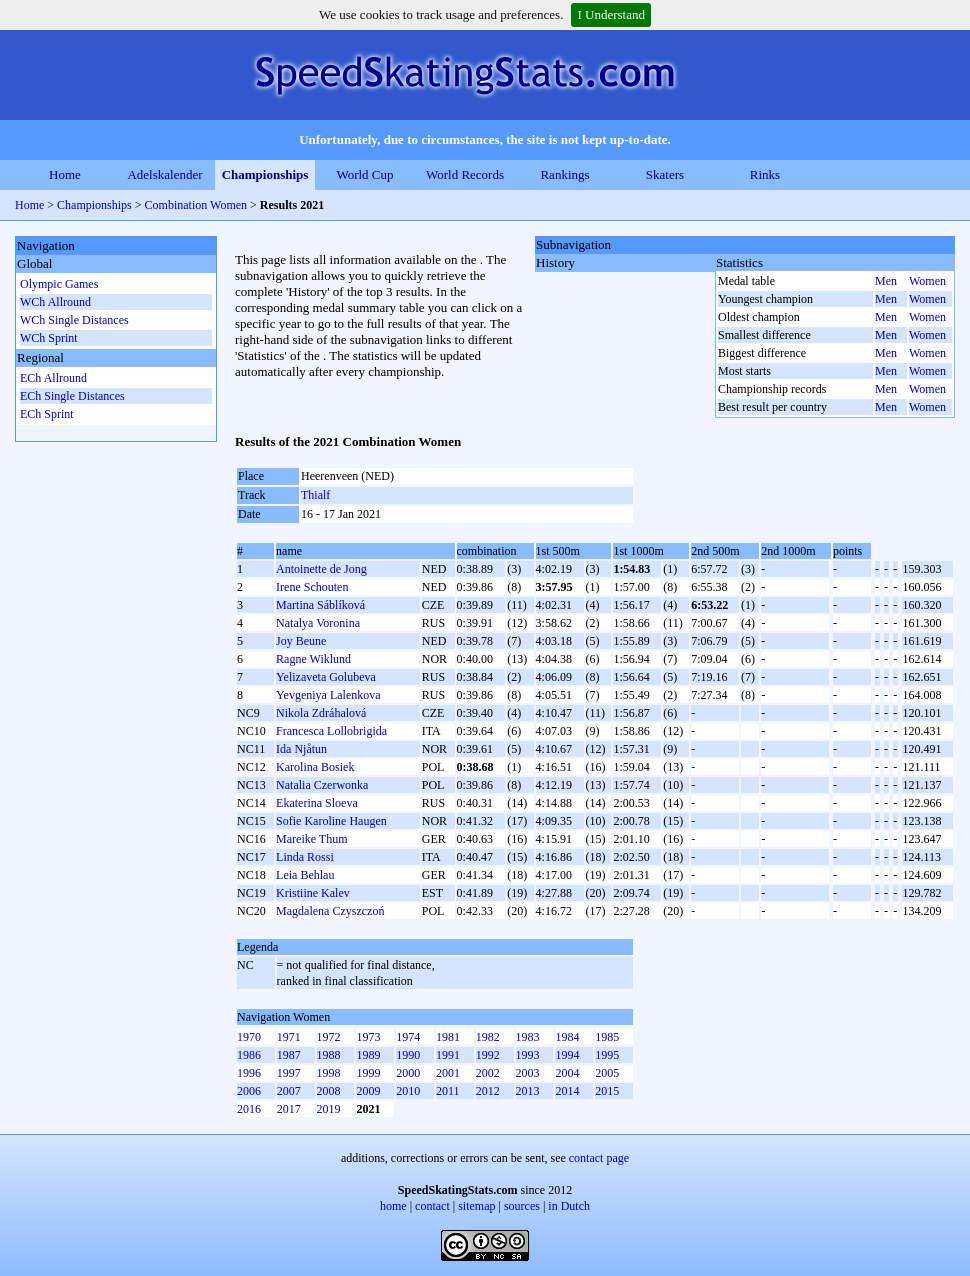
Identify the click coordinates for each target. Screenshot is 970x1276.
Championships (265, 174)
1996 (249, 1073)
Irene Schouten (312, 587)
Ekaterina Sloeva (317, 803)
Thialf (315, 495)
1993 (528, 1055)
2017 (289, 1109)
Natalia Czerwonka (322, 785)
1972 (329, 1037)
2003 (528, 1073)
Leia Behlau (305, 875)
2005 (607, 1073)
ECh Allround (53, 378)
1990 (408, 1055)
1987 (289, 1055)
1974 (408, 1037)
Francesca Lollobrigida (331, 731)
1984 (567, 1037)
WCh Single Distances (74, 320)
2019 (329, 1109)
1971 (289, 1037)
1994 (567, 1055)
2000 (408, 1073)
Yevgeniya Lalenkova (328, 695)
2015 (607, 1091)
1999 (368, 1073)
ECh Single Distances (72, 396)
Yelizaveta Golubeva (326, 677)
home (393, 1206)
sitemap (476, 1206)
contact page (599, 1158)
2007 (289, 1091)
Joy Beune (301, 641)
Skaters (665, 174)
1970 (249, 1037)
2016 (249, 1109)
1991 (448, 1055)
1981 (448, 1037)
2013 (528, 1091)
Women (927, 281)
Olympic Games (59, 284)
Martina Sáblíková (320, 605)
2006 (249, 1091)
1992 (488, 1055)
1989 (368, 1055)
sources (522, 1206)
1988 (329, 1055)
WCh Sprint (49, 338)
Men (886, 281)
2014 (567, 1091)
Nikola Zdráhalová (321, 713)
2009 (368, 1091)
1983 (528, 1037)
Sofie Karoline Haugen (331, 821)
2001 (448, 1073)
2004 (567, 1073)
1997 (289, 1073)
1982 (488, 1037)
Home (65, 174)
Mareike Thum (311, 839)
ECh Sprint (47, 414)
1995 (607, 1055)
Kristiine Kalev (313, 893)
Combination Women (196, 205)
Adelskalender (164, 174)
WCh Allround (55, 302)
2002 (488, 1073)
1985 (607, 1037)
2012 (488, 1091)
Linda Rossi (305, 857)
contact (432, 1206)
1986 (249, 1055)
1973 (368, 1037)
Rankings (564, 174)
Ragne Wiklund (313, 659)
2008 (329, 1091)
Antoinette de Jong (321, 569)
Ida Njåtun (301, 749)
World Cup (364, 174)
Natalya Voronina (318, 623)
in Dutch (569, 1206)
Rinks (765, 174)
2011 (448, 1091)
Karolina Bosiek (315, 767)
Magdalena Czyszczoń (330, 911)
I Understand (611, 14)
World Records (465, 174)
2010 (408, 1091)
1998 (329, 1073)
